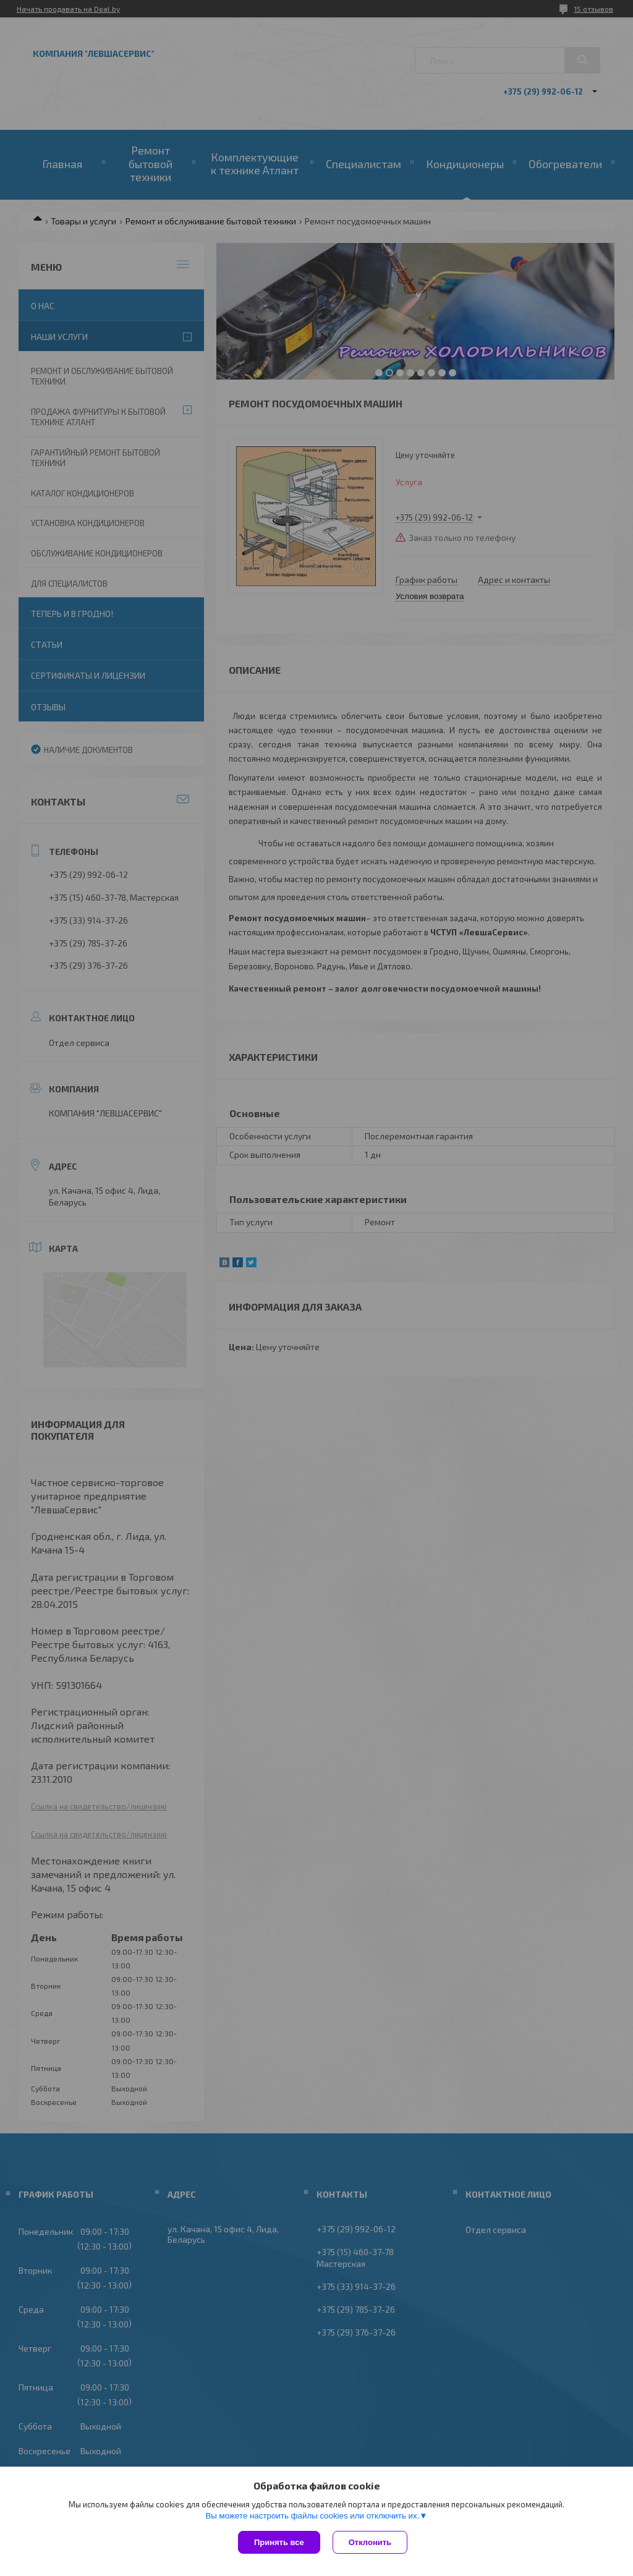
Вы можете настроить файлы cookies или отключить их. (312, 2515)
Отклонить (370, 2542)
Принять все (279, 2542)
